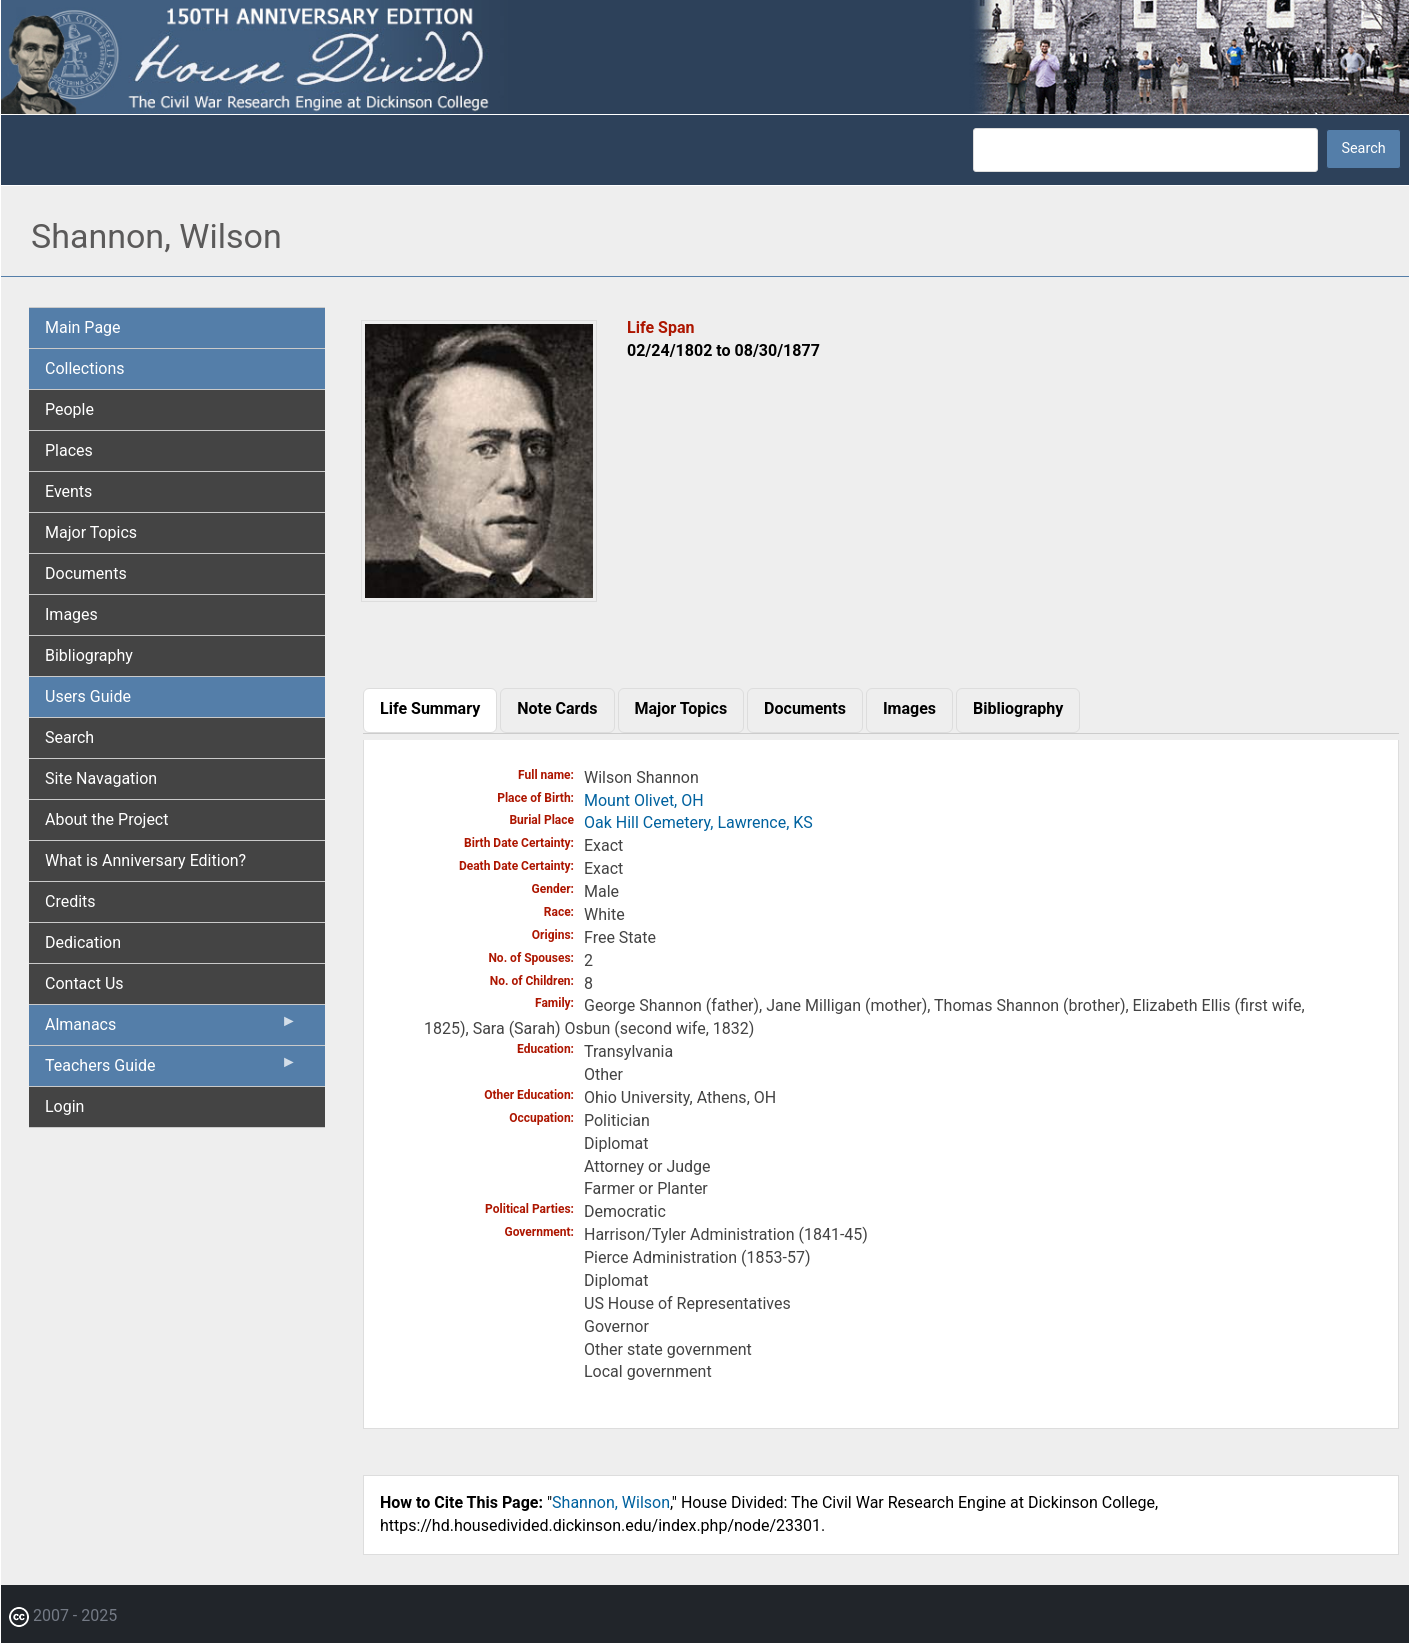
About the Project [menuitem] (106, 819)
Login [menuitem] (64, 1106)
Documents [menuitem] (86, 573)
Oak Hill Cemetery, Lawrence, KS (698, 822)
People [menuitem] (69, 409)
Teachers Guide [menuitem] (171, 1070)
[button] (479, 594)
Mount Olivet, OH (644, 800)
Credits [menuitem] (70, 901)
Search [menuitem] (69, 737)
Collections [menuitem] (85, 368)
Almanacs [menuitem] (171, 1029)
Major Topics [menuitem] (91, 532)
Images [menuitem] (71, 614)
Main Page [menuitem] (83, 327)
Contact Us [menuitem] (84, 983)
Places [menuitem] (69, 450)
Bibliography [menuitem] (89, 655)
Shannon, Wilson (611, 1502)
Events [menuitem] (68, 491)
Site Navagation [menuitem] (101, 778)
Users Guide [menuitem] (88, 696)
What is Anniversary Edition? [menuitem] (145, 860)
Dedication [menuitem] (83, 942)
